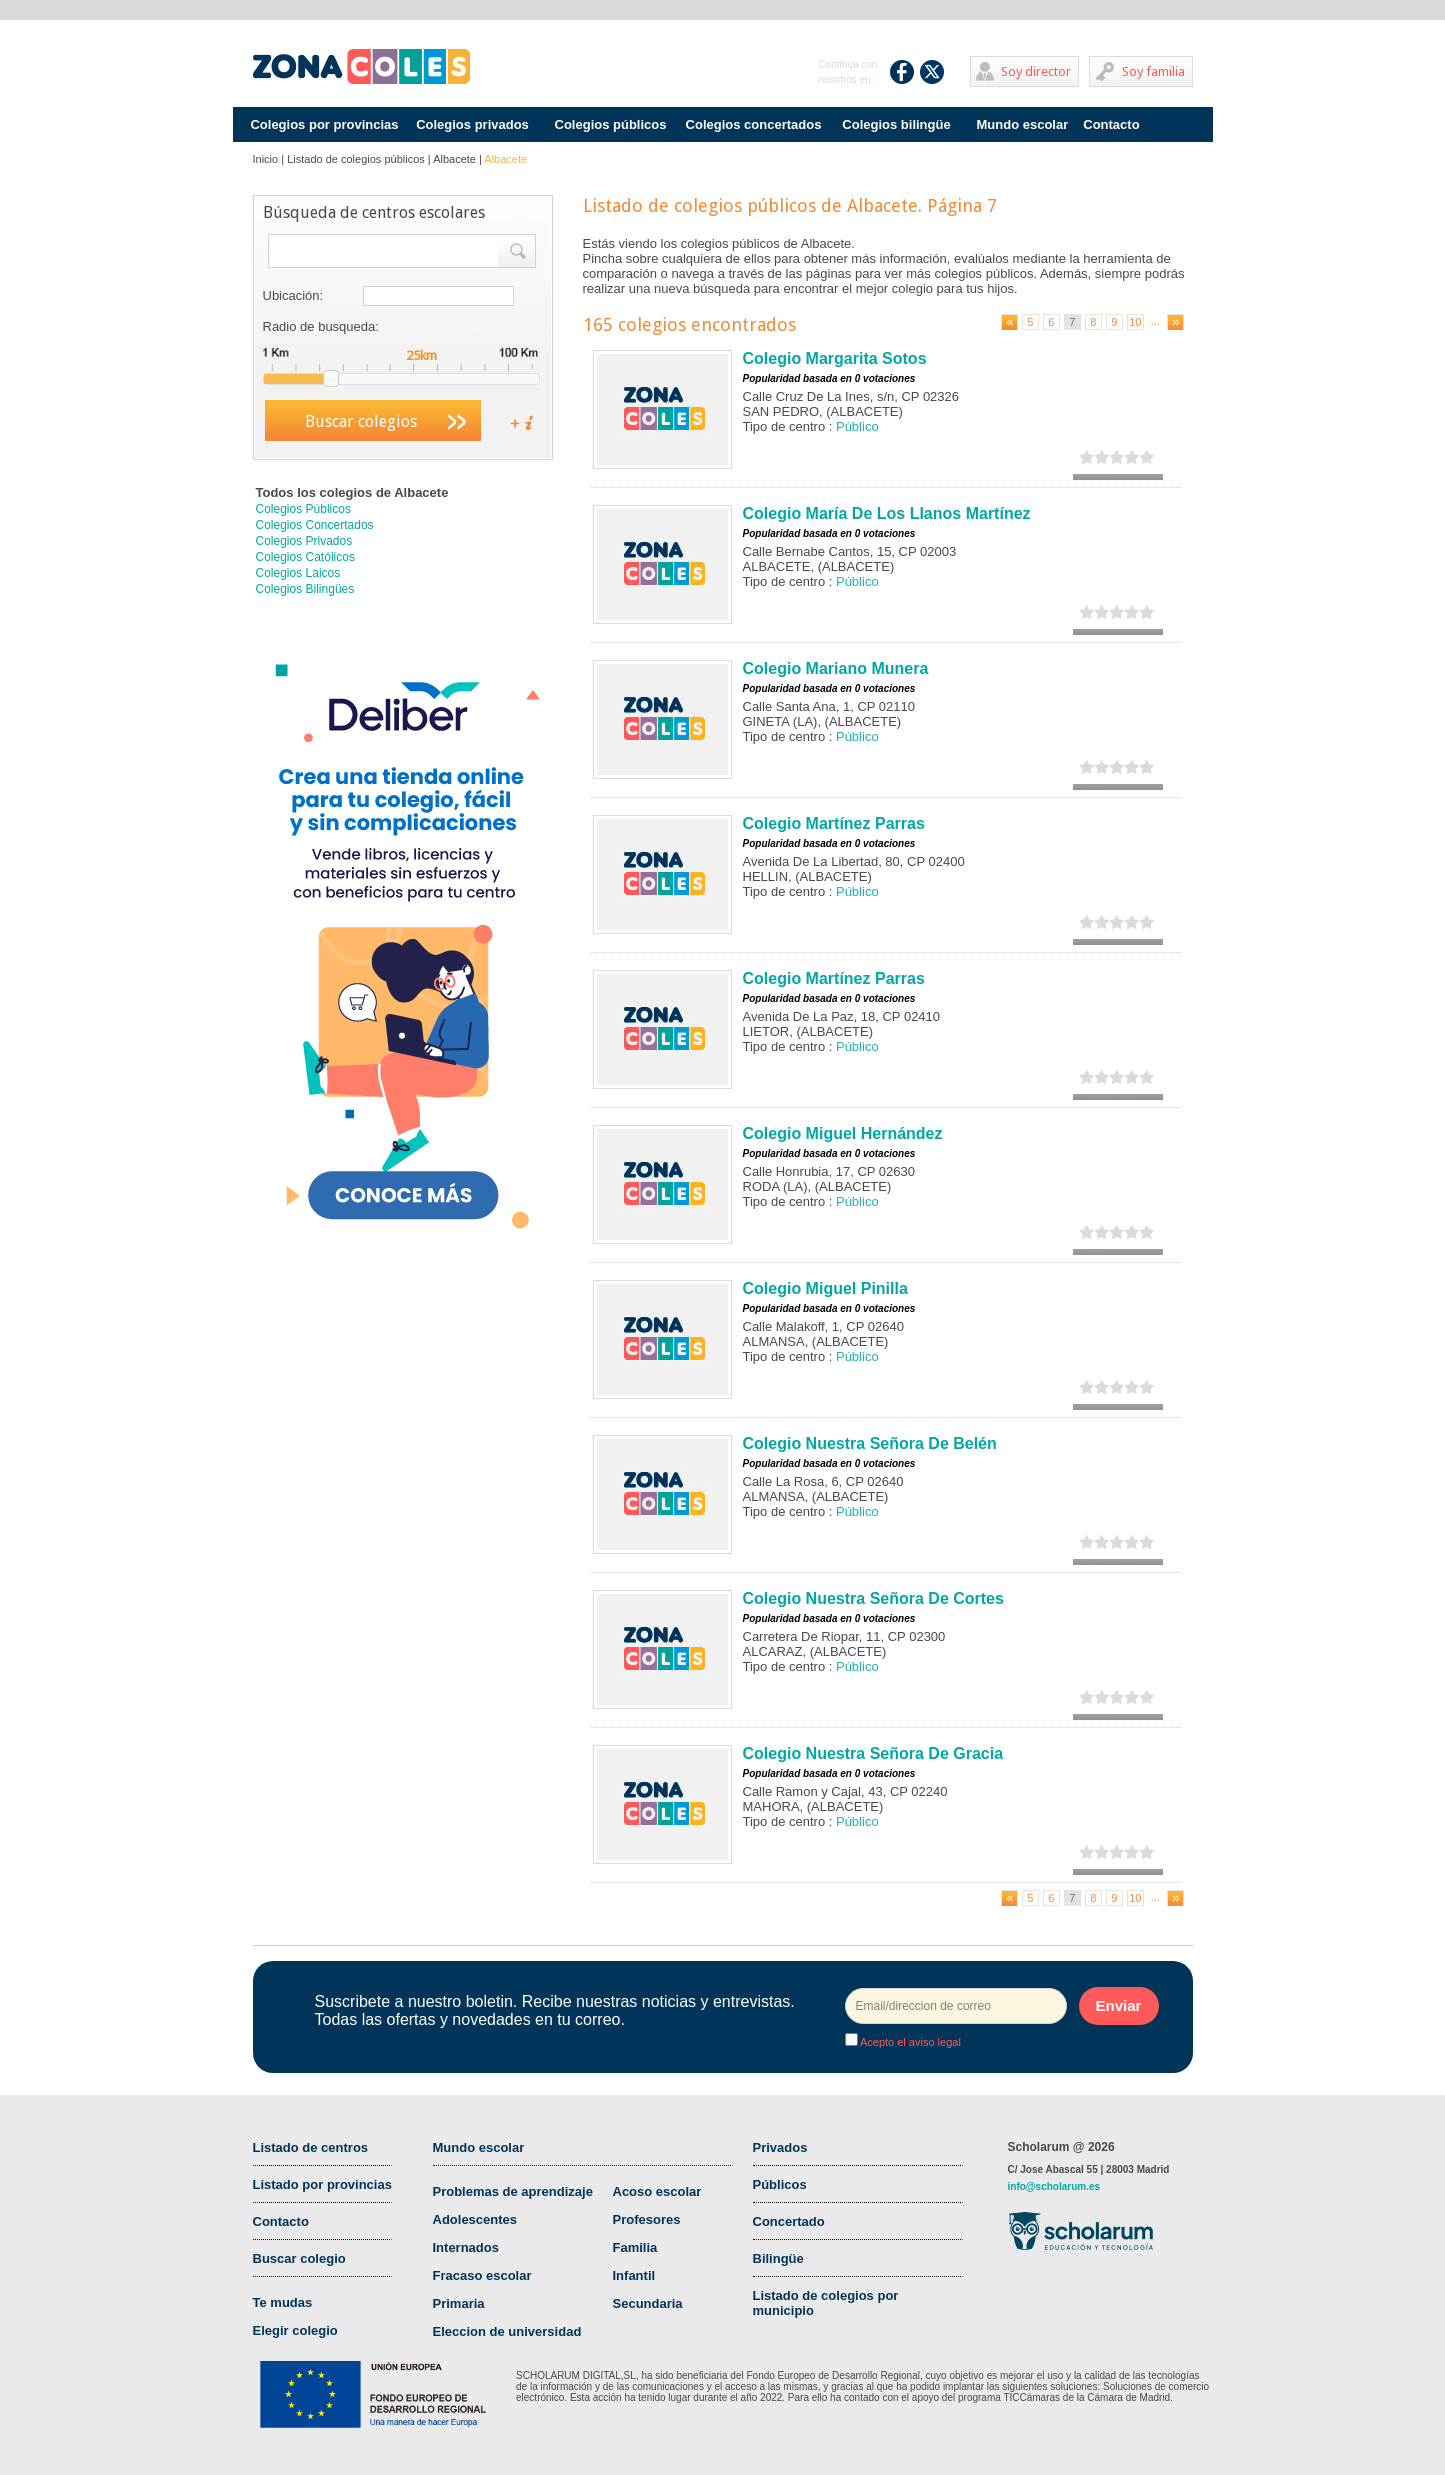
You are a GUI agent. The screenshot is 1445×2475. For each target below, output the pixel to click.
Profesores (647, 2219)
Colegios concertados (754, 124)
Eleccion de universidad (507, 2331)
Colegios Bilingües (305, 589)
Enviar (1119, 2005)
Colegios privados (472, 124)
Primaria (459, 2303)
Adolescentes (475, 2219)
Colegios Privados (304, 541)
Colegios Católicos (305, 557)
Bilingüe (778, 2258)
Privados (780, 2147)
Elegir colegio (295, 2330)
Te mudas (283, 2302)
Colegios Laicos (298, 573)
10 (1135, 322)
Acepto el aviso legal (909, 2042)
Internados (466, 2247)
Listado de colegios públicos (356, 159)
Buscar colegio (299, 2258)
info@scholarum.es (1054, 2186)
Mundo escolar (1023, 124)
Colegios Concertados (315, 525)
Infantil (634, 2275)
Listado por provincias (322, 2184)
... (1155, 321)
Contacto (1111, 124)
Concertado (789, 2221)
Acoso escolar (657, 2191)
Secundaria (648, 2303)
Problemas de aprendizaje (513, 2191)
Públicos (780, 2184)
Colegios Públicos (303, 509)
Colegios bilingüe (896, 124)
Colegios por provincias (324, 124)
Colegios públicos (611, 124)
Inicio (266, 159)
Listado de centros (311, 2147)
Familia (635, 2247)
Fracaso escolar (482, 2275)
